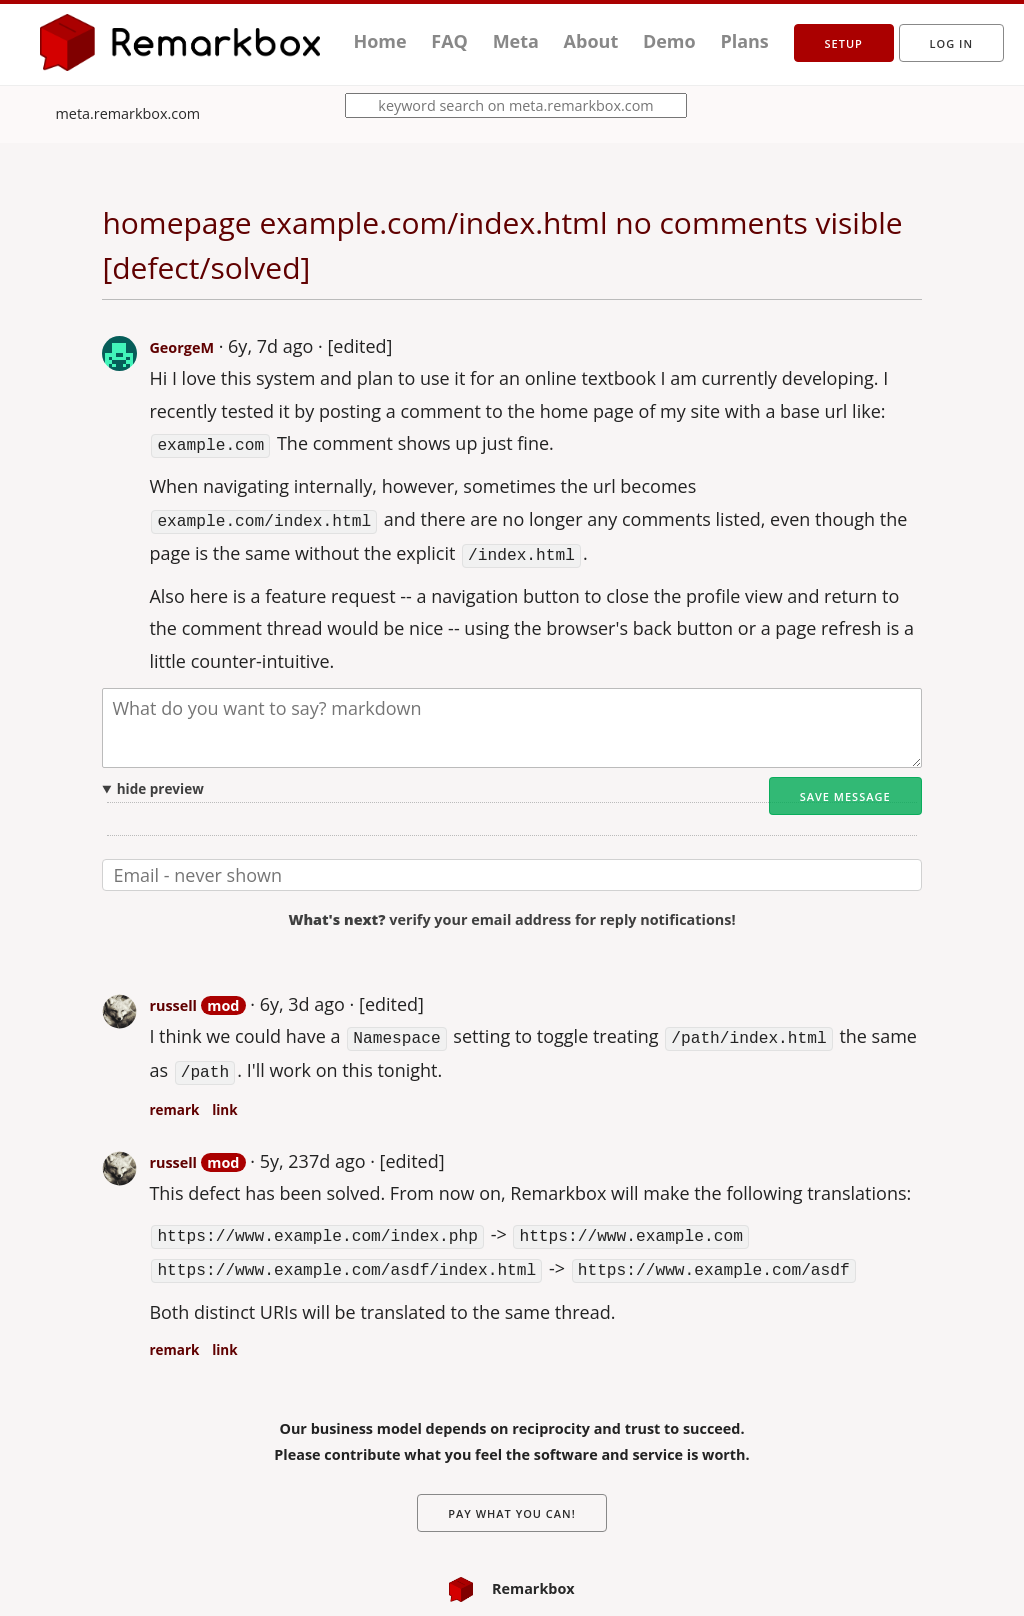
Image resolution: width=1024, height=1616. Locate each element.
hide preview (160, 784)
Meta (516, 41)
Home (379, 41)
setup (844, 43)
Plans (744, 41)
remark (174, 1101)
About (591, 41)
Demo (669, 41)
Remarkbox (511, 1575)
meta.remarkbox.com (128, 113)
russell (173, 1000)
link (224, 1101)
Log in (951, 43)
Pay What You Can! (512, 1500)
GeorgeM (181, 347)
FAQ (449, 41)
